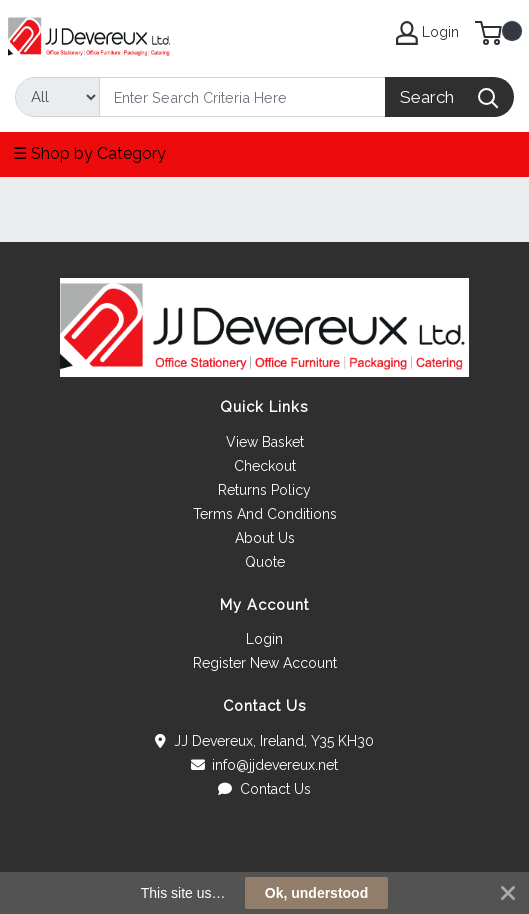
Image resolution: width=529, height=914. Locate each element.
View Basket (265, 442)
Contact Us (264, 789)
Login (264, 639)
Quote (265, 562)
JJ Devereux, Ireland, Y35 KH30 (264, 741)
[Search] (242, 97)
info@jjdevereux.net (265, 765)
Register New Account (265, 663)
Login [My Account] (427, 33)
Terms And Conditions (265, 514)
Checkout (265, 466)
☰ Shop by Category (89, 153)
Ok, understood (316, 893)
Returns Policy (264, 490)
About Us (265, 538)
